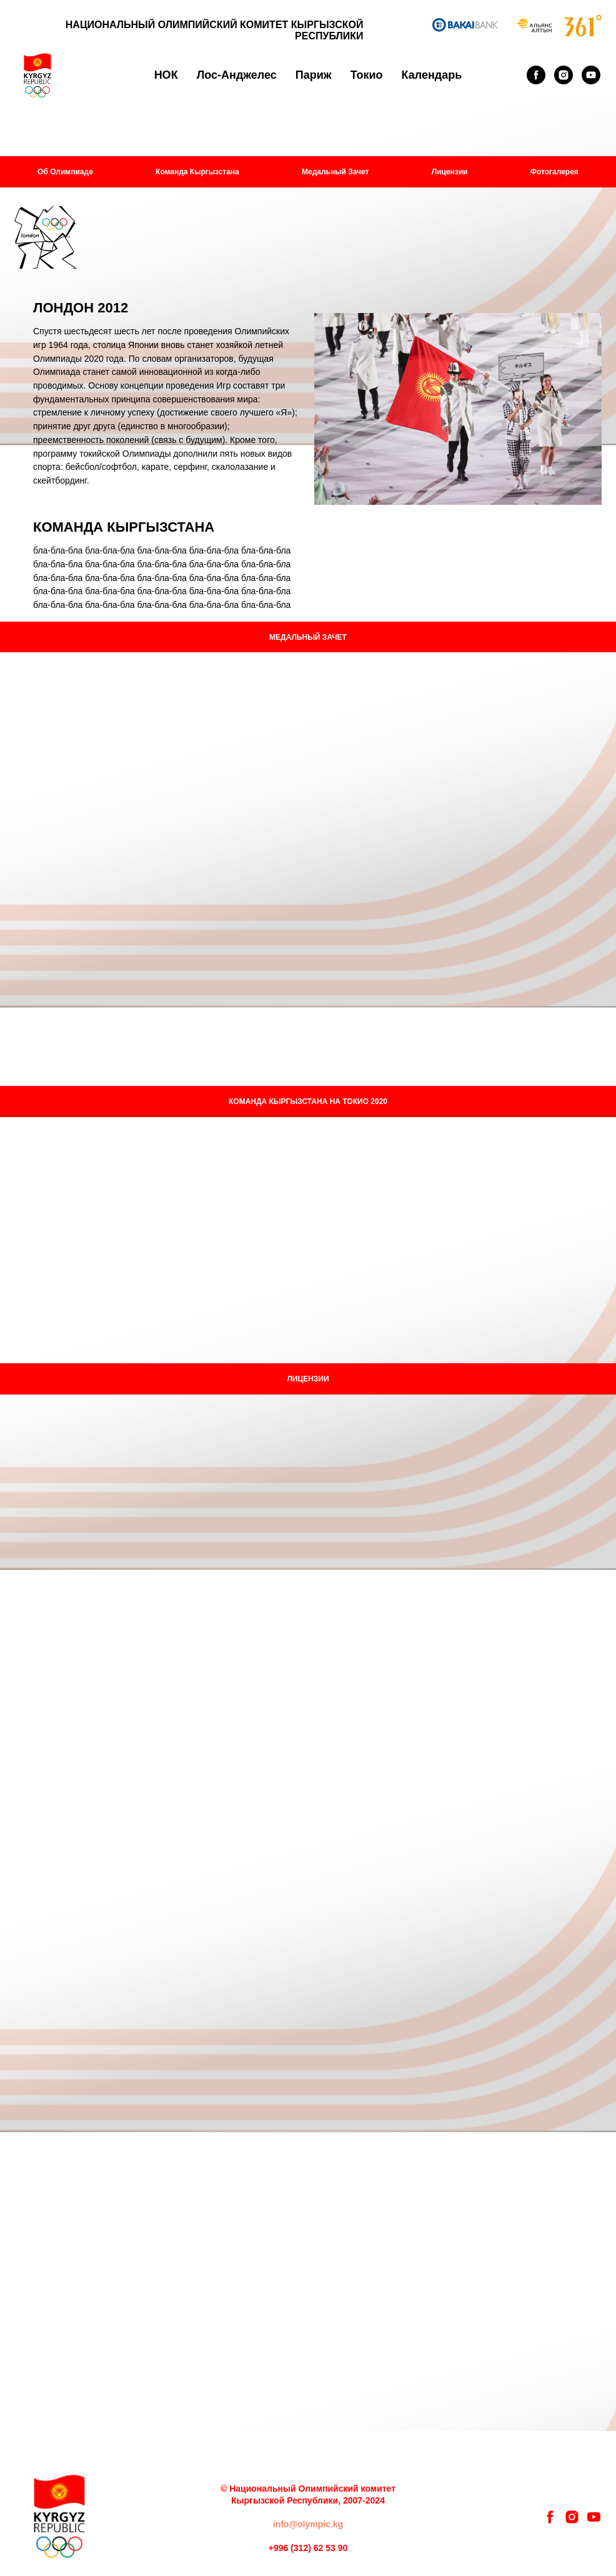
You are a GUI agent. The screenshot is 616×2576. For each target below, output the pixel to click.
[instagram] (563, 75)
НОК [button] (166, 75)
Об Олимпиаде (65, 171)
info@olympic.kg (308, 2524)
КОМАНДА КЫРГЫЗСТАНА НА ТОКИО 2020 (308, 1101)
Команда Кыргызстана (197, 171)
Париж (314, 75)
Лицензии (450, 171)
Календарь (432, 75)
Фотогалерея (554, 171)
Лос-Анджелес (237, 75)
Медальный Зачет (335, 171)
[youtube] (591, 75)
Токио (366, 75)
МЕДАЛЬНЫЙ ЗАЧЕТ (308, 637)
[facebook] (536, 75)
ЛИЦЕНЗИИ (308, 1379)
